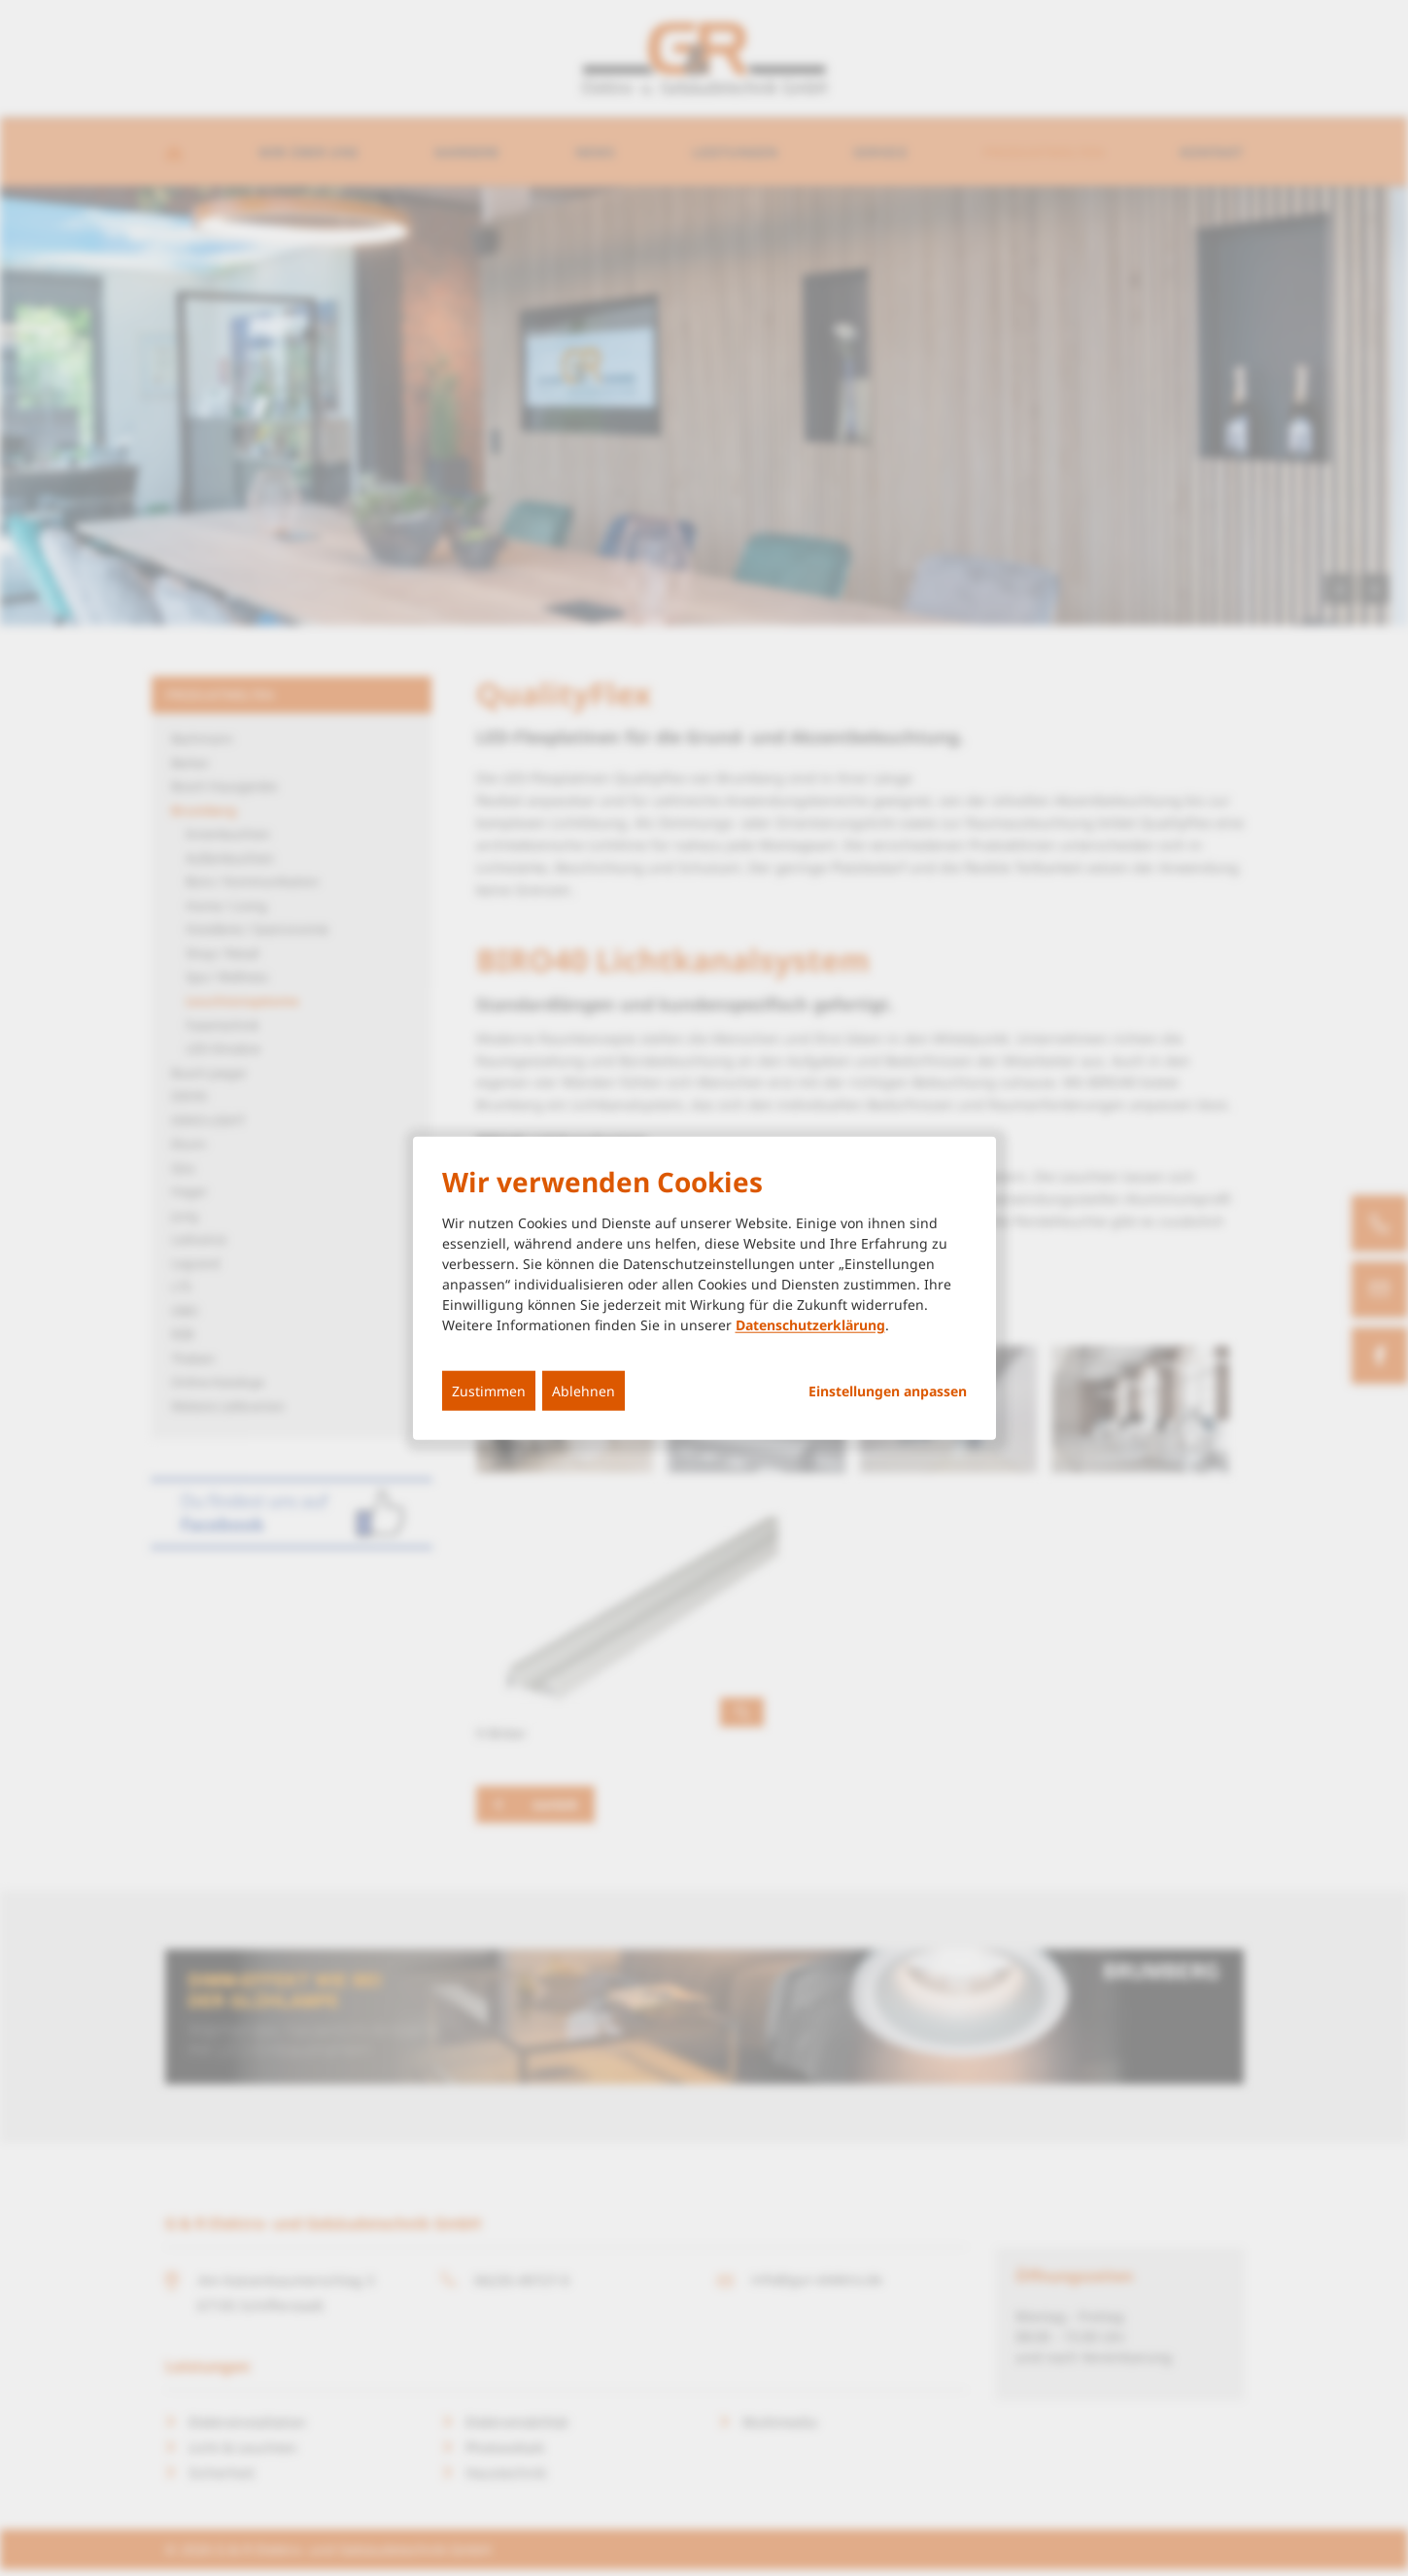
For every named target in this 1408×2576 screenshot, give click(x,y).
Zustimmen (489, 1391)
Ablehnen (583, 1391)
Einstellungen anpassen (887, 1391)
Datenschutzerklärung (810, 1325)
